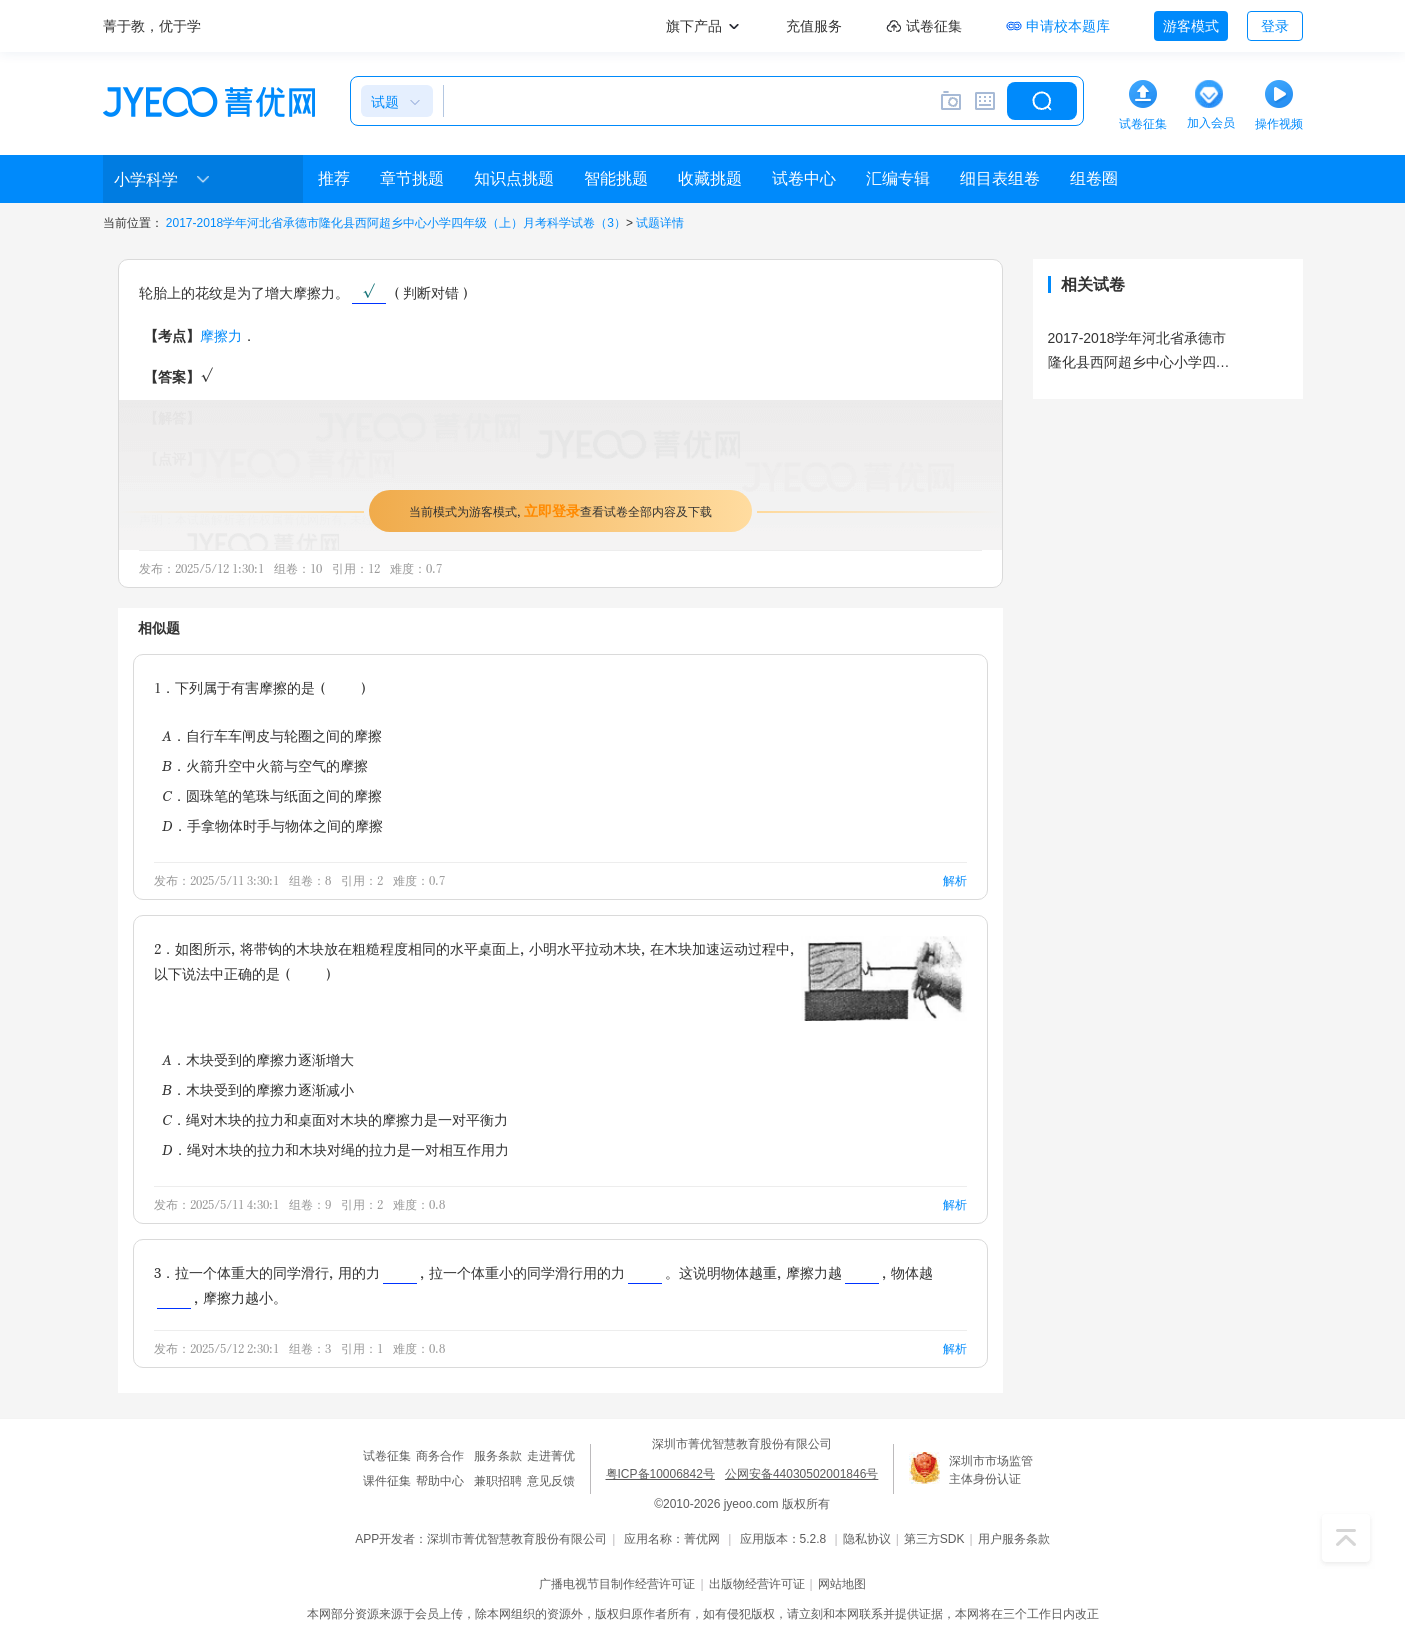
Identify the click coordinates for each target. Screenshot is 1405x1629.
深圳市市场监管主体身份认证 (991, 1470)
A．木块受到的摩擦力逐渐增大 (258, 1059)
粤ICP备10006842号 (660, 1474)
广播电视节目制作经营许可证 (617, 1584)
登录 (1275, 26)
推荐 (334, 178)
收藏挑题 (710, 178)
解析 (955, 880)
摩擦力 (221, 335)
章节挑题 (412, 178)
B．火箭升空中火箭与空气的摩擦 (265, 765)
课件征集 (387, 1481)
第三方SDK (934, 1539)
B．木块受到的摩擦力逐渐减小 (258, 1089)
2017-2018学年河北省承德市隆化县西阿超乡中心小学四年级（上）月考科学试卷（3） (396, 223)
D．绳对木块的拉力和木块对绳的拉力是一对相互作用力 (335, 1149)
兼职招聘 (498, 1481)
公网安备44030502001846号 (801, 1474)
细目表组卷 (1000, 178)
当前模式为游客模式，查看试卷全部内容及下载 (560, 510)
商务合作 (440, 1456)
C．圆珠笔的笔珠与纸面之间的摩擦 (272, 795)
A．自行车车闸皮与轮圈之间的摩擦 (272, 735)
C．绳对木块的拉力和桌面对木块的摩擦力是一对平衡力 (335, 1119)
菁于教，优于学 (152, 26)
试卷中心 (804, 178)
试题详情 (660, 223)
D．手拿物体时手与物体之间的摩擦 (272, 825)
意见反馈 (551, 1481)
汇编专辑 (898, 178)
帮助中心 (440, 1481)
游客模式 (1191, 26)
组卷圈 (1094, 178)
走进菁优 (551, 1456)
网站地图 (842, 1584)
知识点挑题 (514, 178)
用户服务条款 (1014, 1539)
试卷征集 (387, 1456)
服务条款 (498, 1456)
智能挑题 (616, 178)
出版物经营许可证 (757, 1584)
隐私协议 (867, 1539)
